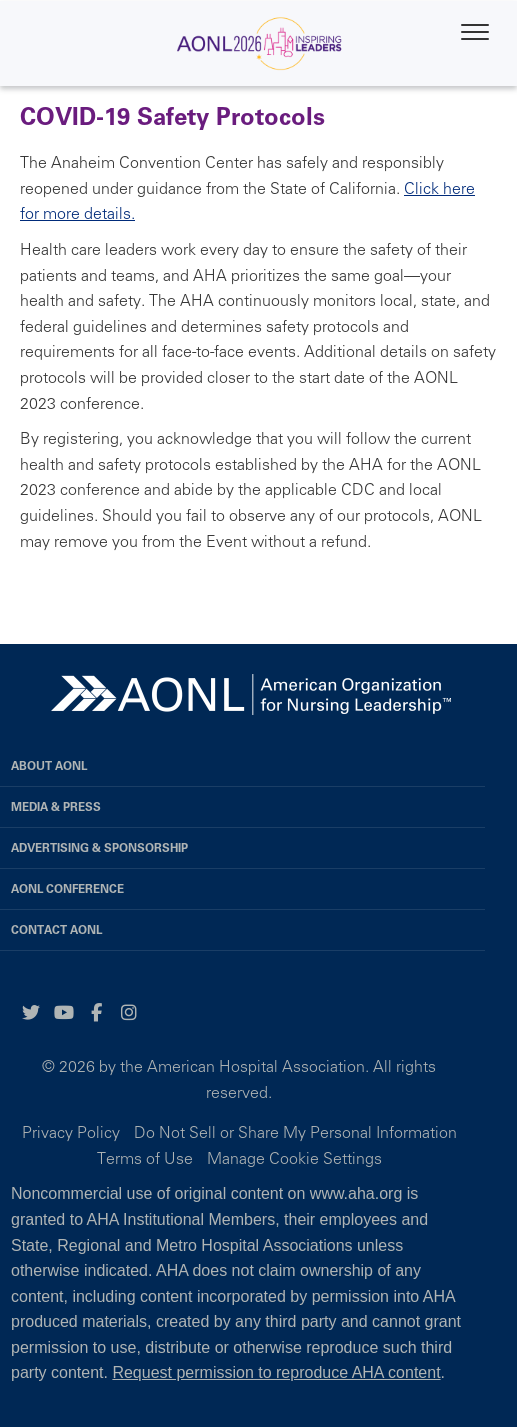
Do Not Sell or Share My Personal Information (295, 1132)
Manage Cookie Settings (294, 1158)
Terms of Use (145, 1158)
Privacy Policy (71, 1132)
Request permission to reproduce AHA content (276, 1372)
